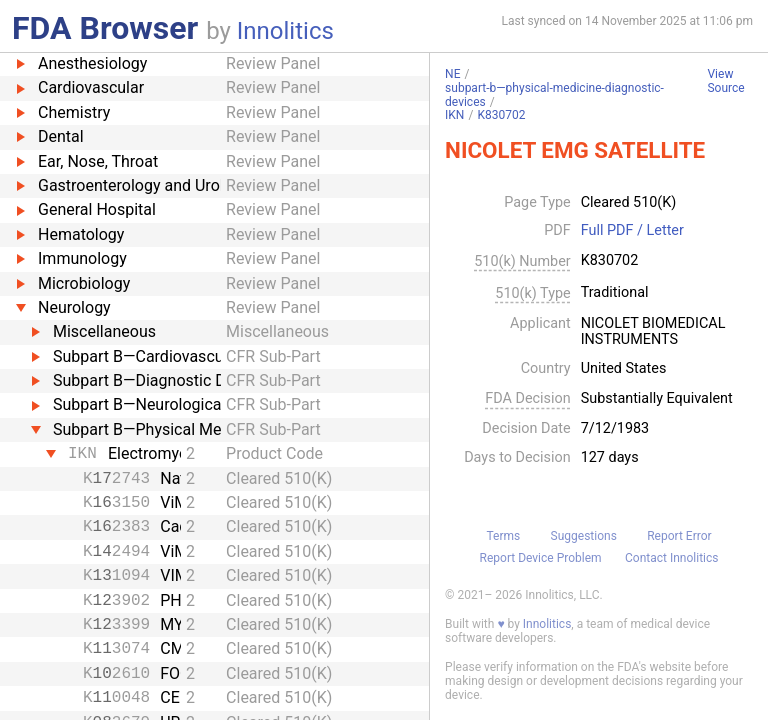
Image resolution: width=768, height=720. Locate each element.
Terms (503, 536)
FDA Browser (105, 28)
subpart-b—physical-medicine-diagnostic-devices (554, 95)
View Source (725, 81)
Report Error (679, 536)
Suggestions (584, 536)
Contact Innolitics (671, 558)
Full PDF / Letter (632, 231)
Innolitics (285, 31)
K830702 (501, 115)
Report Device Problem (541, 558)
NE (452, 74)
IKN (454, 115)
